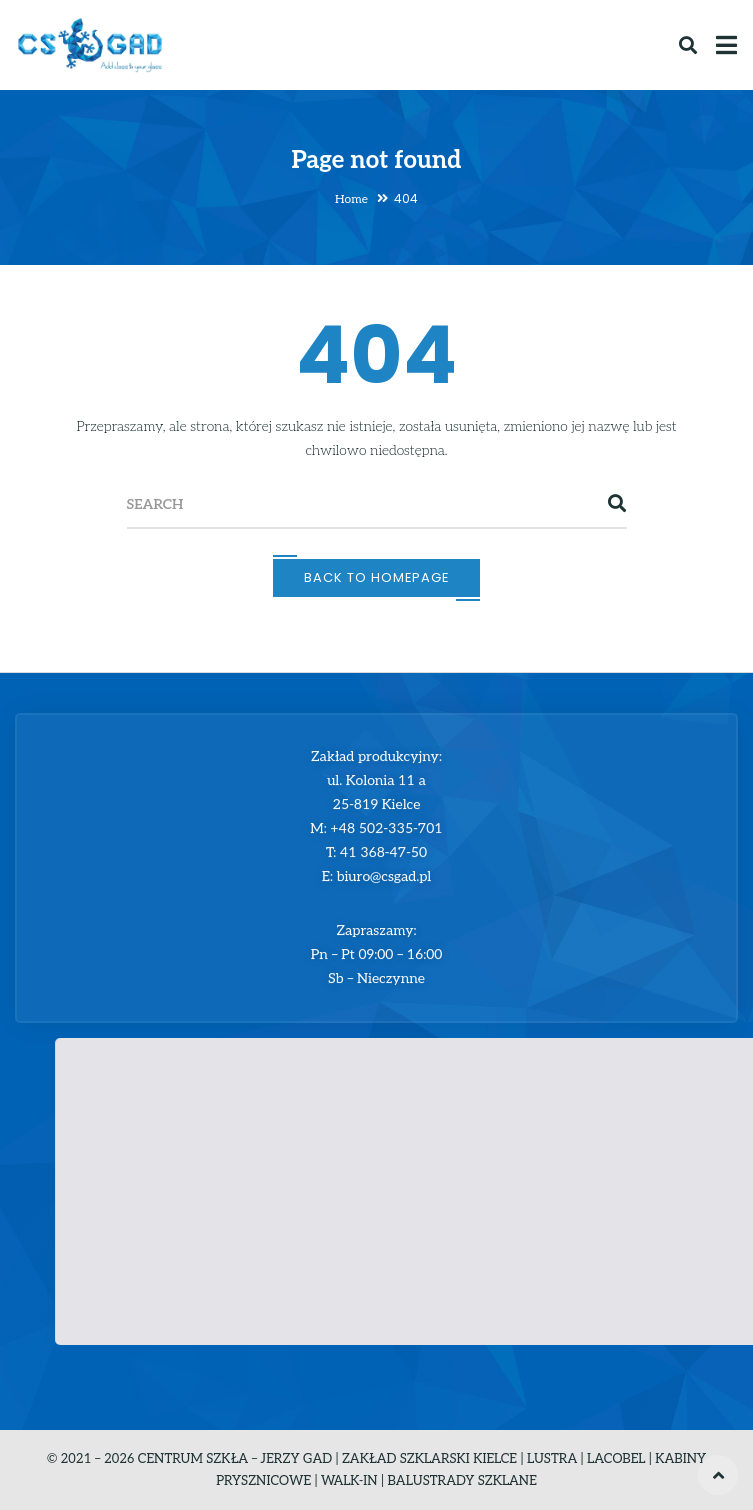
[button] (438, 1172)
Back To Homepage (376, 577)
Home (351, 199)
